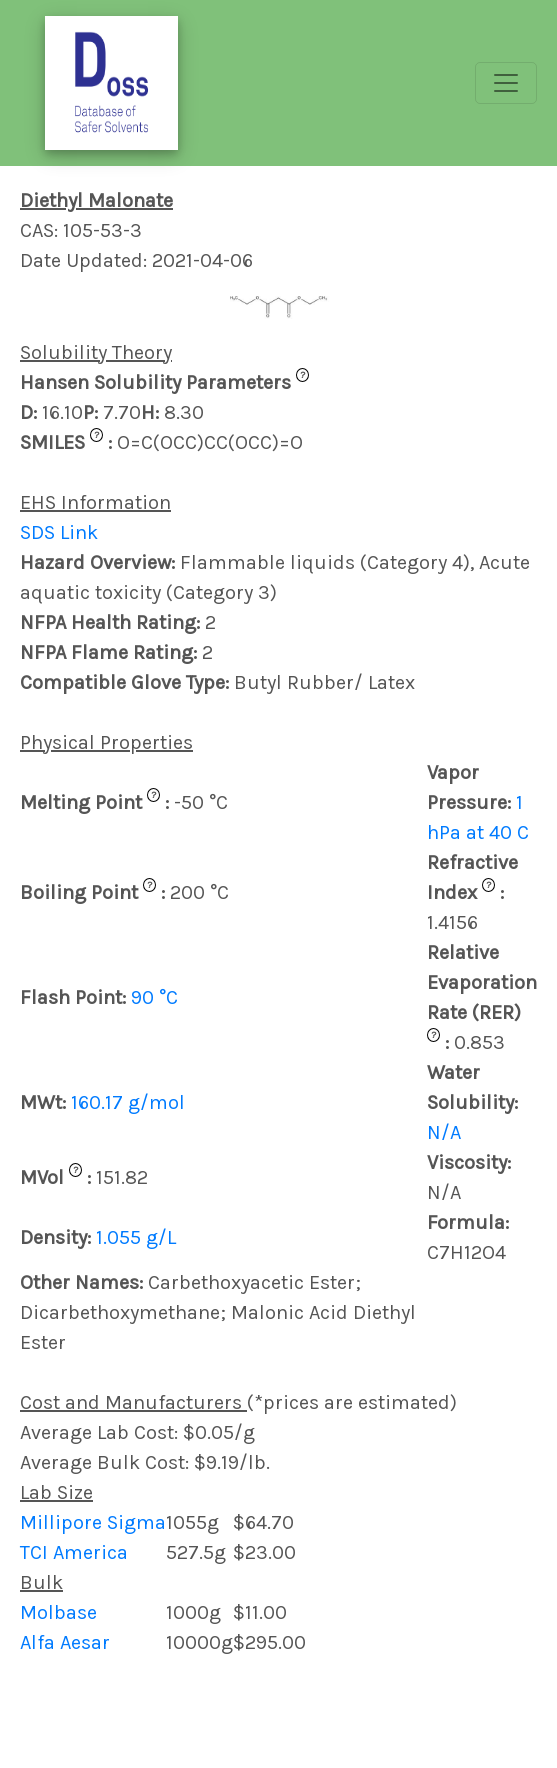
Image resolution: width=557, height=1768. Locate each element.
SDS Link (59, 532)
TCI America (74, 1552)
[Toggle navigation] (506, 83)
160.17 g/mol (128, 1102)
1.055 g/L (136, 1237)
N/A (444, 1132)
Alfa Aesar (65, 1642)
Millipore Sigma (93, 1522)
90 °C (154, 997)
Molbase (58, 1612)
